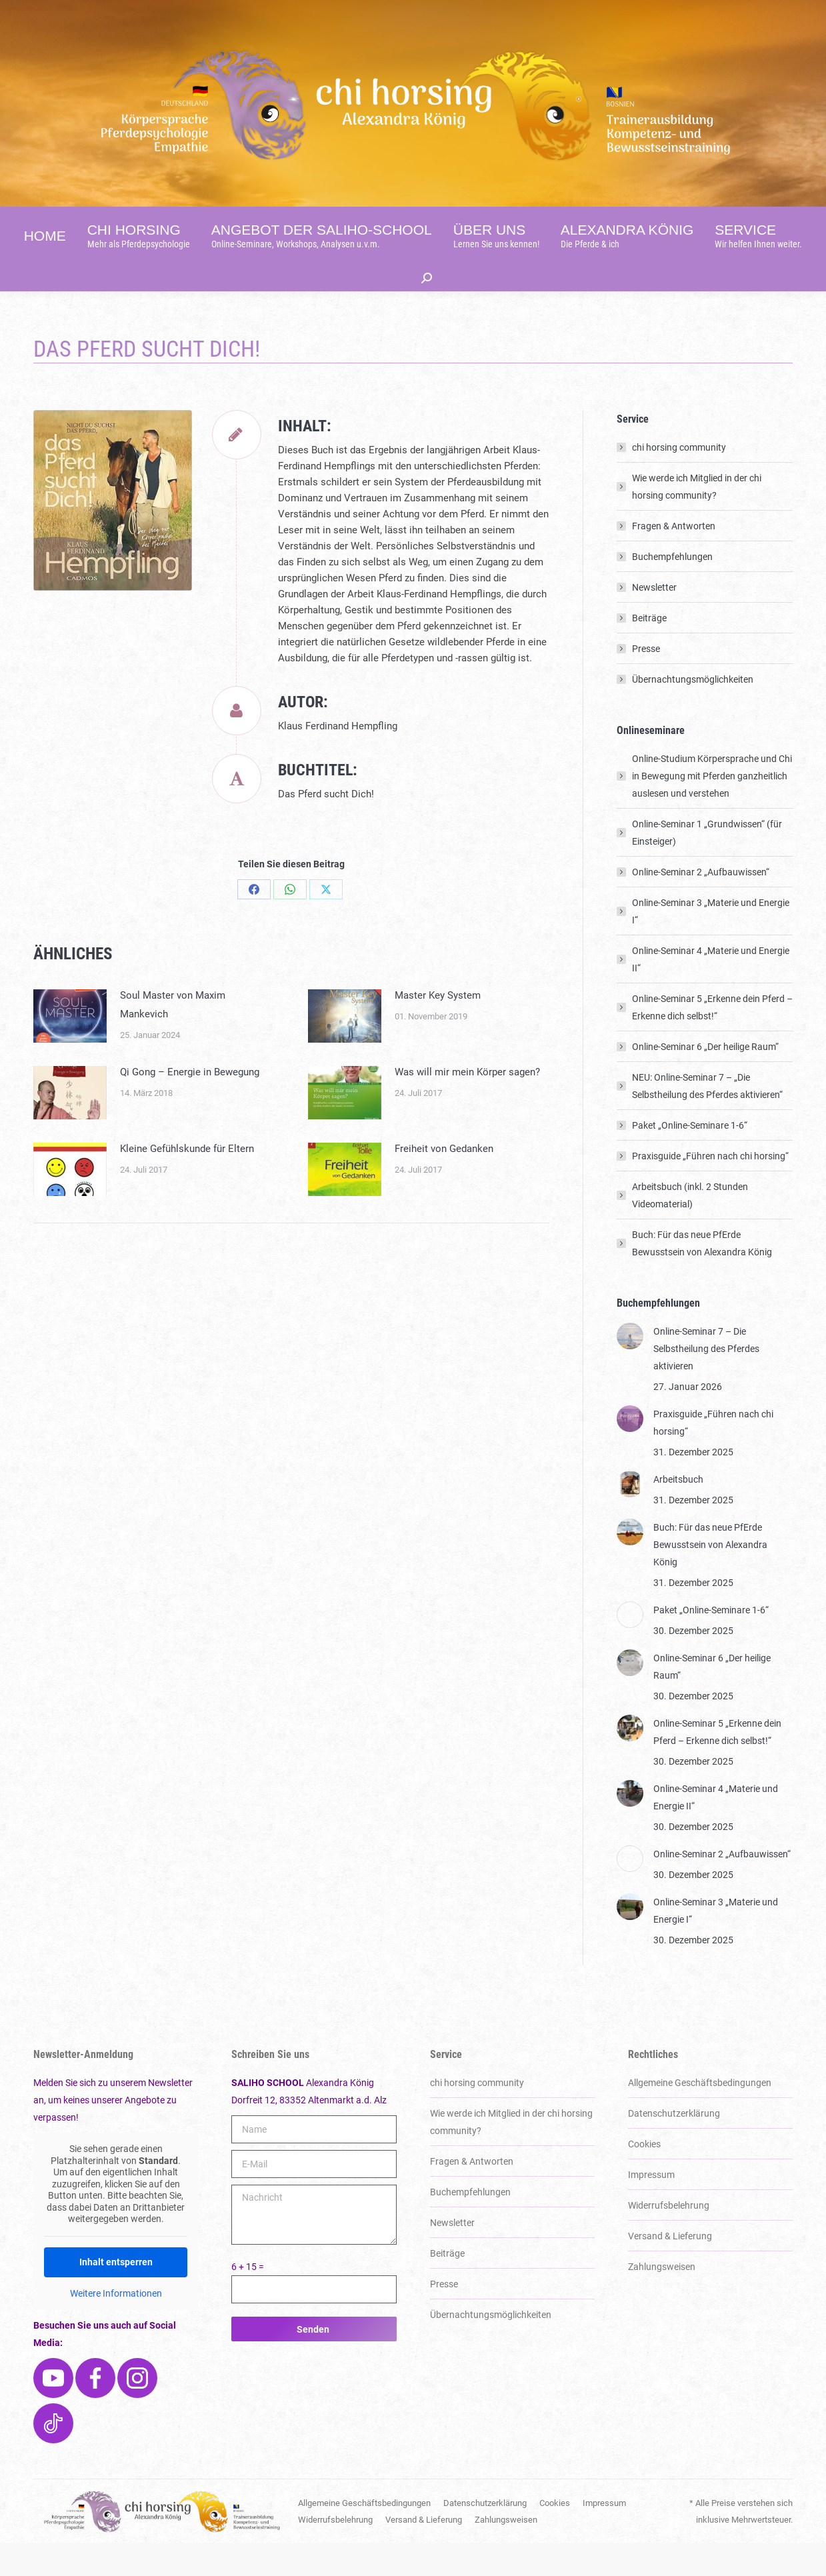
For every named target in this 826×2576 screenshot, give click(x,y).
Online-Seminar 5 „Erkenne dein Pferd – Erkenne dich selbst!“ (712, 1041)
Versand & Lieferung (670, 2269)
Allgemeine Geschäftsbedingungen (699, 2116)
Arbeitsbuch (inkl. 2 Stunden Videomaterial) (690, 1229)
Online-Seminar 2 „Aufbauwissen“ (700, 905)
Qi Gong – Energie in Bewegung (189, 1105)
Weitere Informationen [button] (116, 2326)
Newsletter (654, 620)
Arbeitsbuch (678, 1512)
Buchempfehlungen (672, 590)
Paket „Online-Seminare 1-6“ (689, 1158)
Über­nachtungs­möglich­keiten (692, 712)
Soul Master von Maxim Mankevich (172, 1038)
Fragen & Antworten (673, 559)
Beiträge (649, 651)
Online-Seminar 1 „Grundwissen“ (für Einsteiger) (707, 866)
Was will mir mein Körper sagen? (467, 1105)
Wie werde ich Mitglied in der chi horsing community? (696, 520)
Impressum (651, 2208)
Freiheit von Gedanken (444, 1182)
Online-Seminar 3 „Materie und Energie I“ (710, 945)
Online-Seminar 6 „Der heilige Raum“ (705, 1080)
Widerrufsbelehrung (668, 2238)
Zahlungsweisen (661, 2300)
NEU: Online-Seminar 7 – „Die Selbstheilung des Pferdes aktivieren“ (707, 1119)
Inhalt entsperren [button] (116, 2295)
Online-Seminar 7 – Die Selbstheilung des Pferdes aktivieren (706, 1382)
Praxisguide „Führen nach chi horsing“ (710, 1189)
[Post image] (70, 1049)
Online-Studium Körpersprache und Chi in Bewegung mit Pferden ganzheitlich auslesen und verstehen (712, 809)
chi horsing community (679, 480)
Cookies (644, 2177)
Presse (646, 682)
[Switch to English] (631, 17)
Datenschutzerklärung (674, 2146)
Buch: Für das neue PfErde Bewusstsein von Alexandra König (702, 1277)
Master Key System (438, 1029)
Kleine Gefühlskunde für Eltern (187, 1182)
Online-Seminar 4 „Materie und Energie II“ (710, 993)
